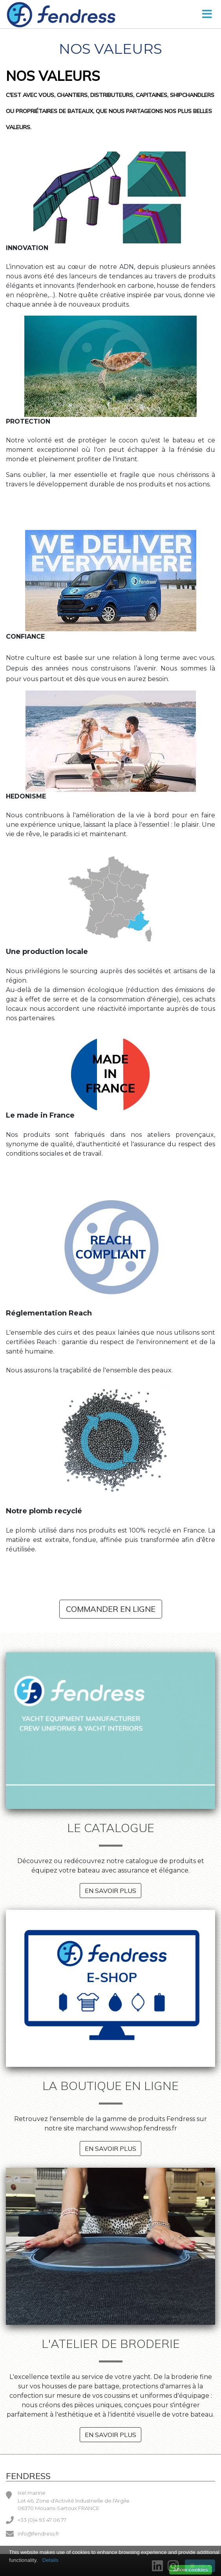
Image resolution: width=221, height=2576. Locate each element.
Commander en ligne (110, 1609)
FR (198, 2566)
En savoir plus (110, 1891)
